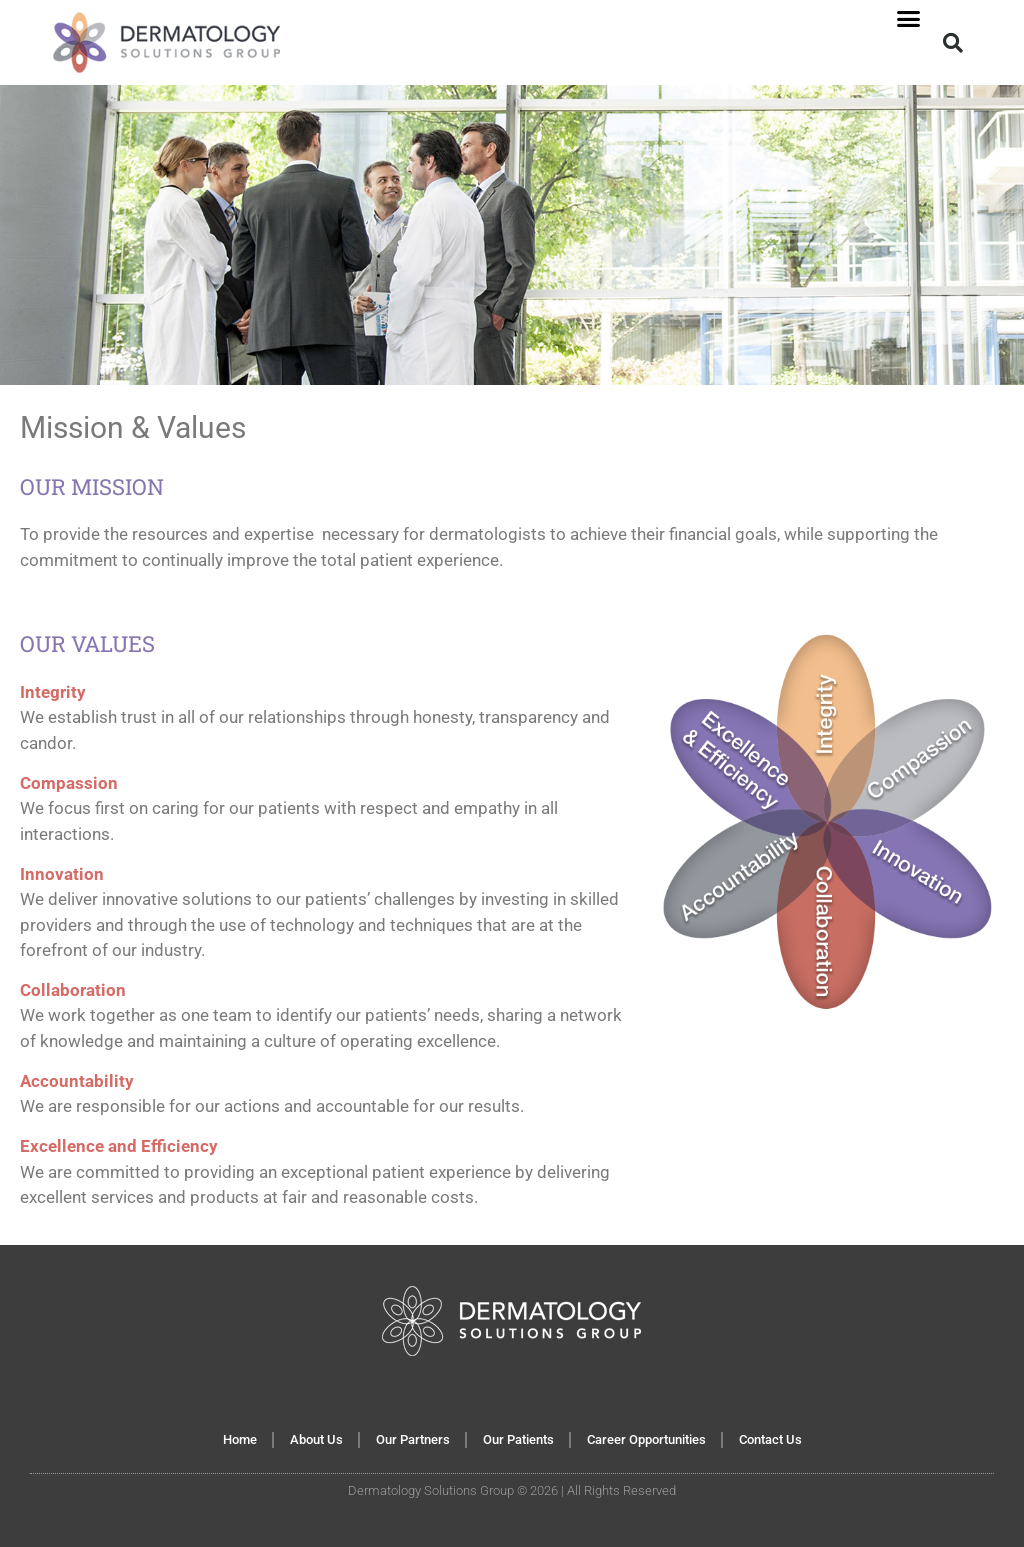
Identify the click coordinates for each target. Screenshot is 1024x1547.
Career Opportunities (646, 1439)
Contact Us (770, 1439)
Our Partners (413, 1439)
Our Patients (518, 1439)
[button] (908, 19)
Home (240, 1439)
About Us (316, 1439)
